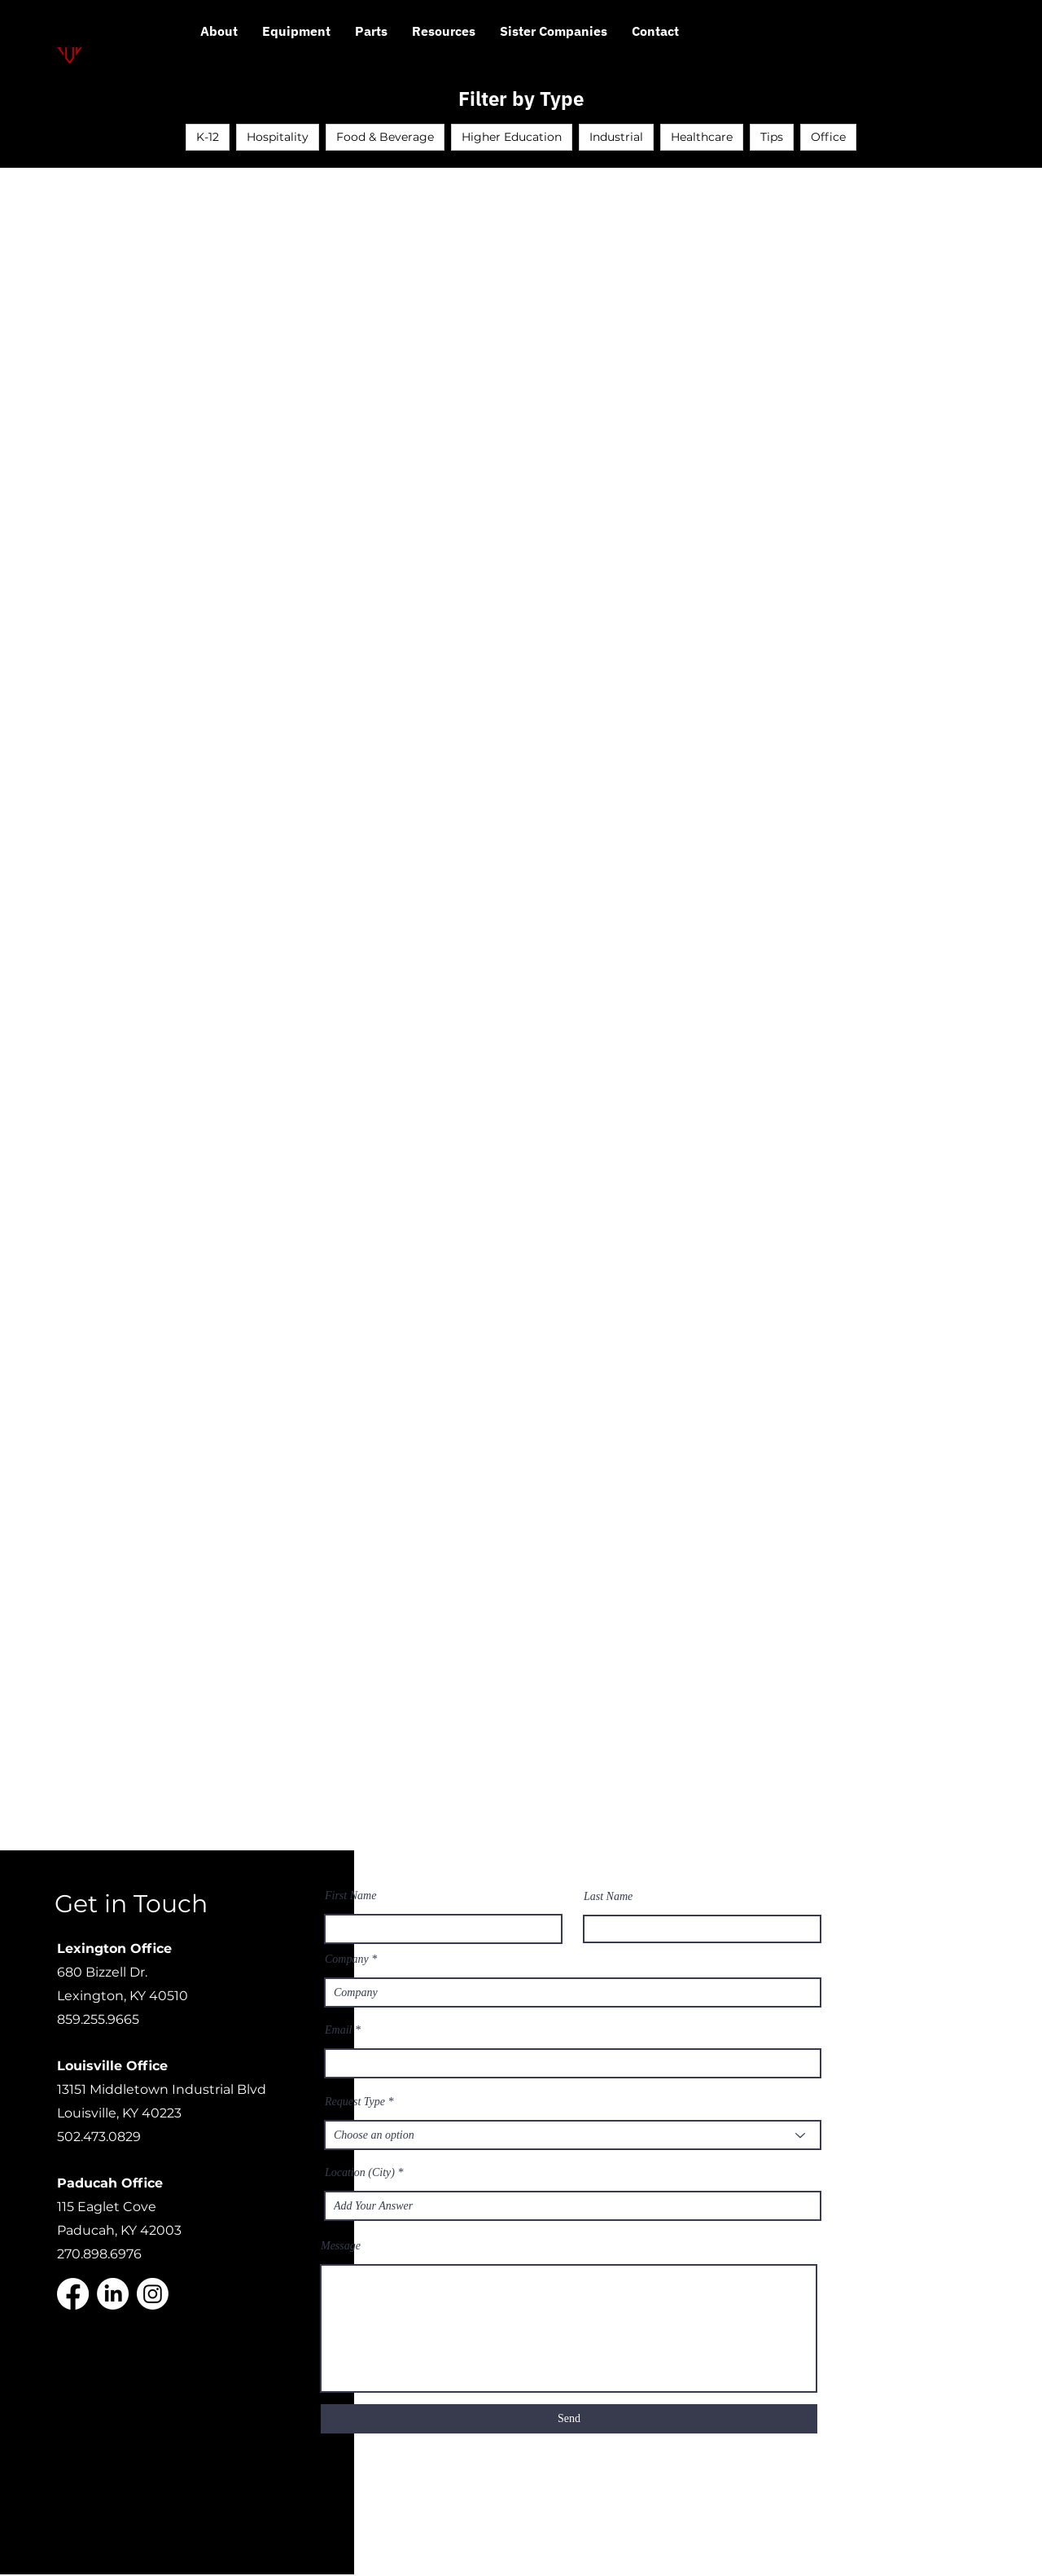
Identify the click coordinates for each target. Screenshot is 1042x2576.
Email (338, 2030)
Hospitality (278, 136)
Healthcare (702, 136)
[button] (444, 36)
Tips (771, 136)
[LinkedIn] (113, 2294)
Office (828, 136)
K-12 (207, 136)
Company (347, 1959)
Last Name (608, 1896)
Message (341, 2246)
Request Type (355, 2102)
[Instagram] (153, 2294)
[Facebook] (73, 2294)
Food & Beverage (385, 136)
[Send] (569, 2418)
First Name (350, 1896)
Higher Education (512, 136)
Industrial (616, 136)
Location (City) (360, 2173)
